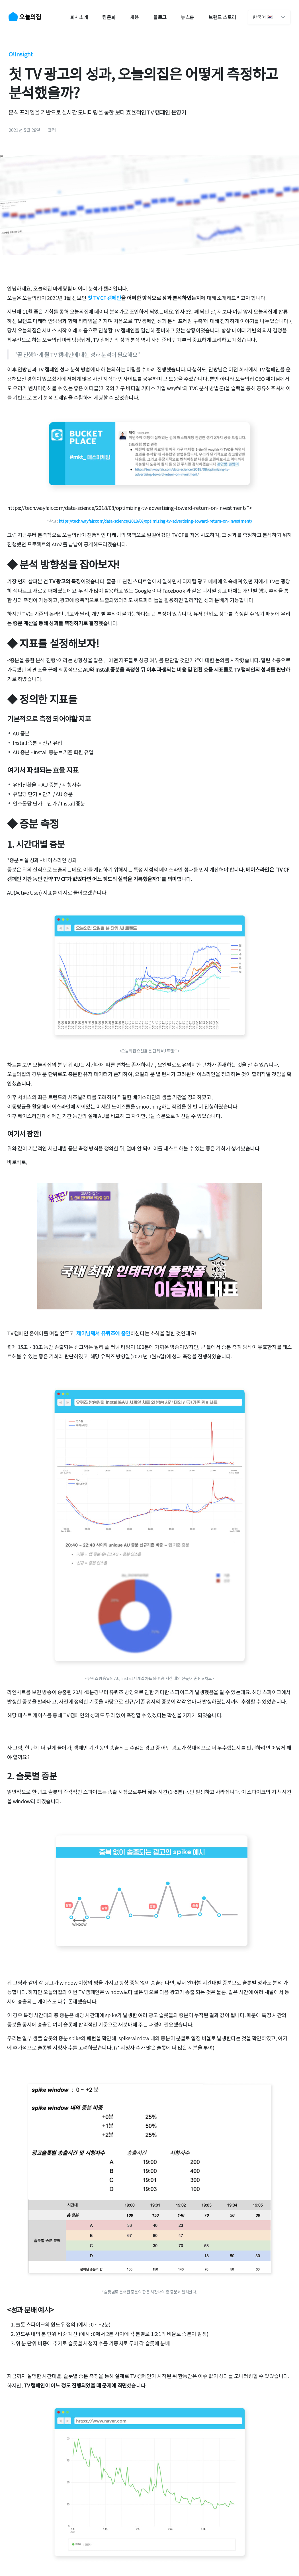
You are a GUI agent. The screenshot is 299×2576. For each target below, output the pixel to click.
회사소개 (79, 17)
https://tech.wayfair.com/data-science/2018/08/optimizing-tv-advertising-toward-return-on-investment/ (155, 521)
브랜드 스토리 (222, 17)
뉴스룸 (187, 17)
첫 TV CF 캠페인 (104, 297)
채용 (134, 17)
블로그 (160, 17)
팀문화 (109, 17)
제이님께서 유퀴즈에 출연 (103, 1333)
